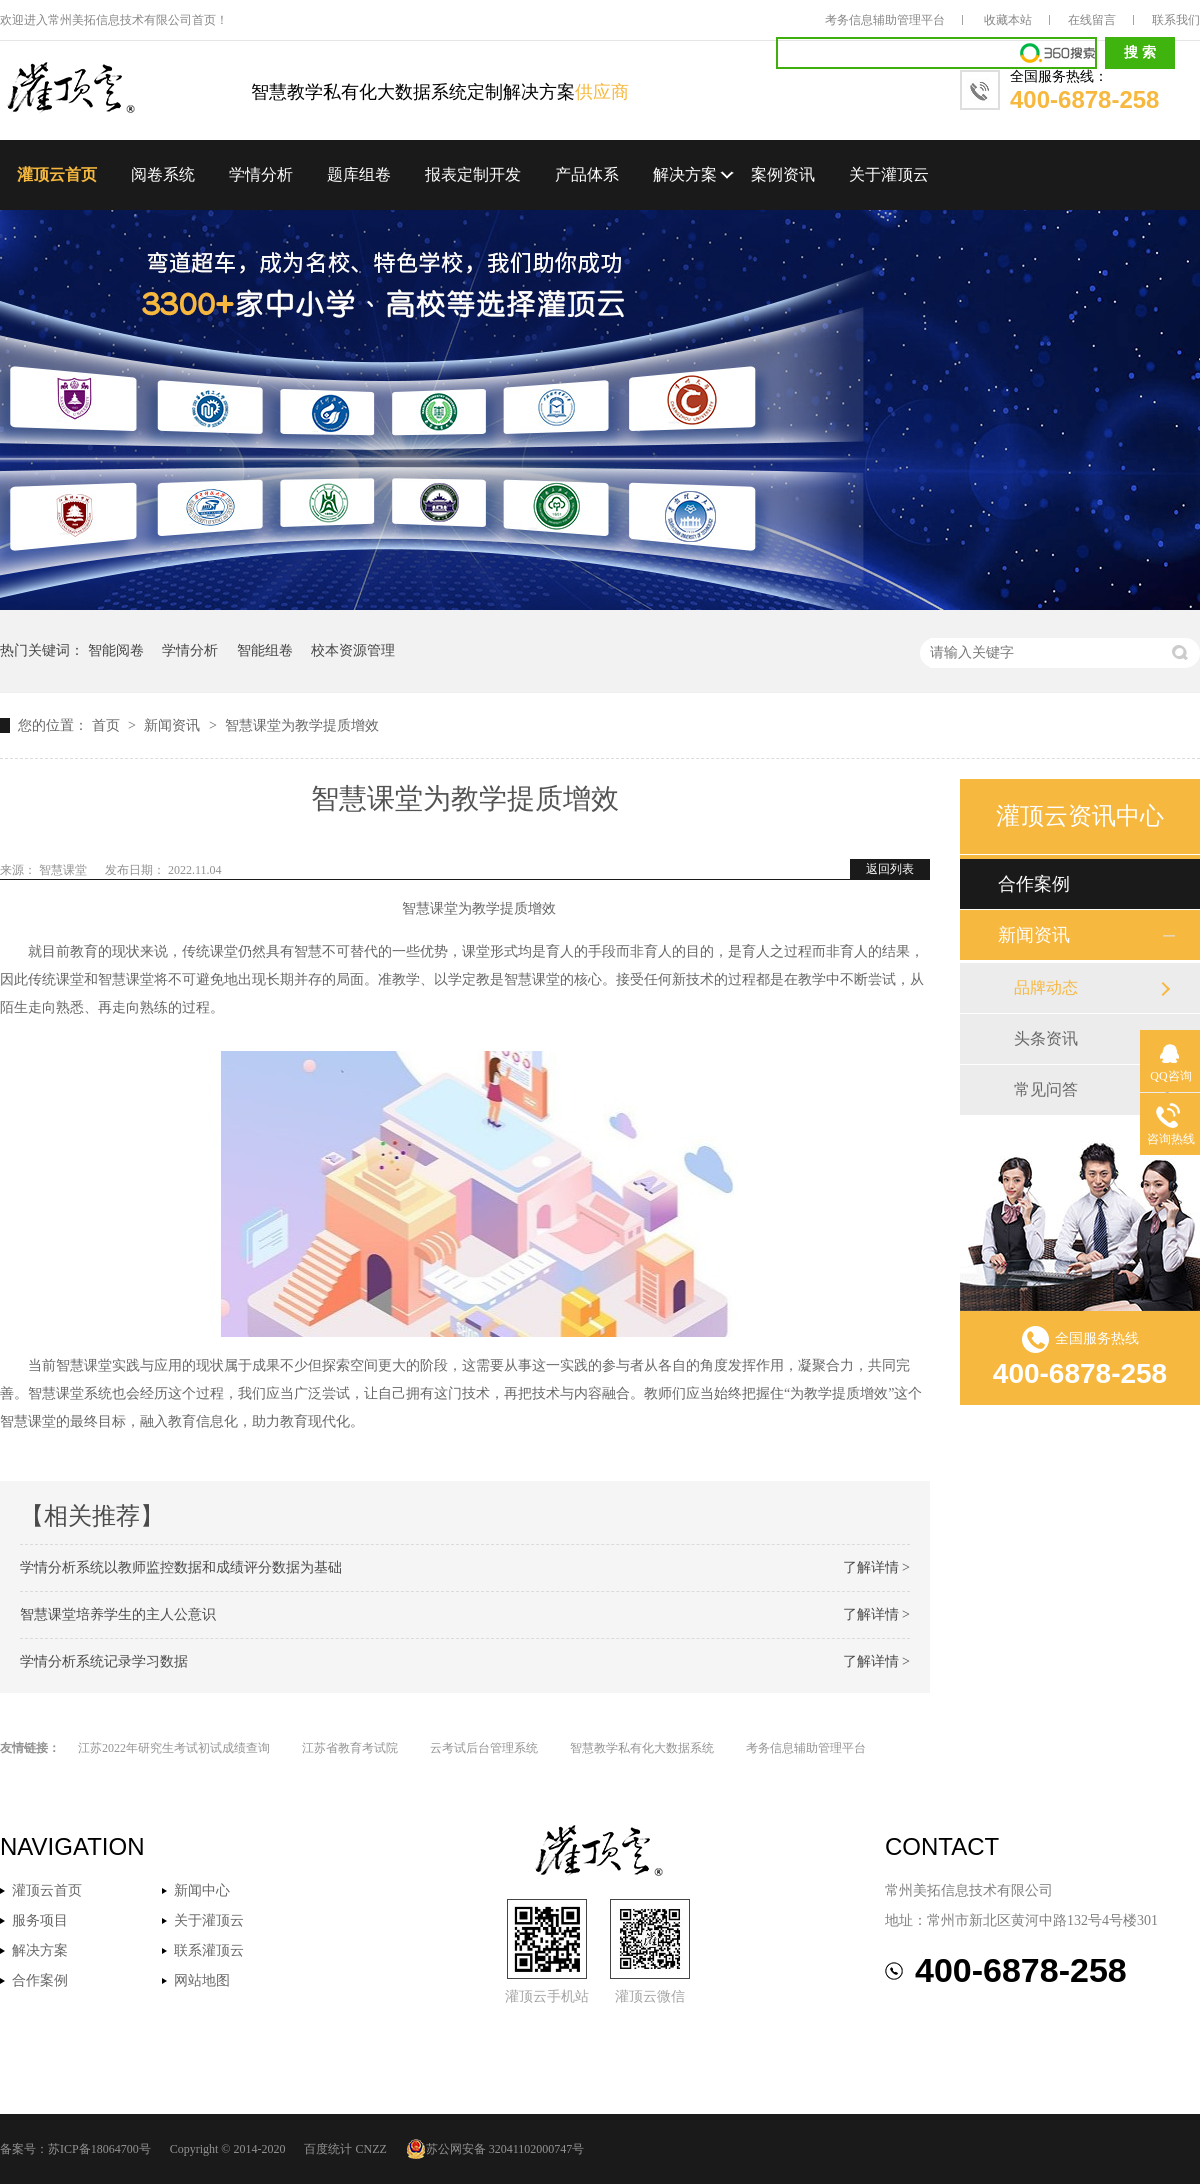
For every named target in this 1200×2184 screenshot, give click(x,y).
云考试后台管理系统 (484, 1748)
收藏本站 (1008, 20)
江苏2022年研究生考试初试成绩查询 (174, 1748)
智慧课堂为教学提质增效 (302, 725)
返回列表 (890, 869)
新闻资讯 (174, 725)
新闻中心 (202, 1890)
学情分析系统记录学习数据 (104, 1661)
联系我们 (1176, 20)
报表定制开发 (473, 174)
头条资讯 (1046, 1038)
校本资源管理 (353, 650)
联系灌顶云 (209, 1950)
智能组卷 (265, 650)
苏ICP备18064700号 (99, 2149)
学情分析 (261, 174)
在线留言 (1092, 20)
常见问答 (1046, 1089)
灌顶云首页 (57, 174)
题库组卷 (359, 174)
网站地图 (202, 1980)
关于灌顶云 (889, 174)
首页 (108, 725)
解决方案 (685, 174)
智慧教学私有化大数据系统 (642, 1748)
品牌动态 (1046, 987)
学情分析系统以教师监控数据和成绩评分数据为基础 (181, 1567)
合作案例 (1034, 884)
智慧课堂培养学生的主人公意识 (118, 1614)
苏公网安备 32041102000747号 (495, 2149)
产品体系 (587, 174)
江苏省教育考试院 (350, 1748)
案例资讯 (783, 174)
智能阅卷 (116, 650)
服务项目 (40, 1920)
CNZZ (370, 2149)
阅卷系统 (163, 174)
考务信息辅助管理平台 (885, 20)
